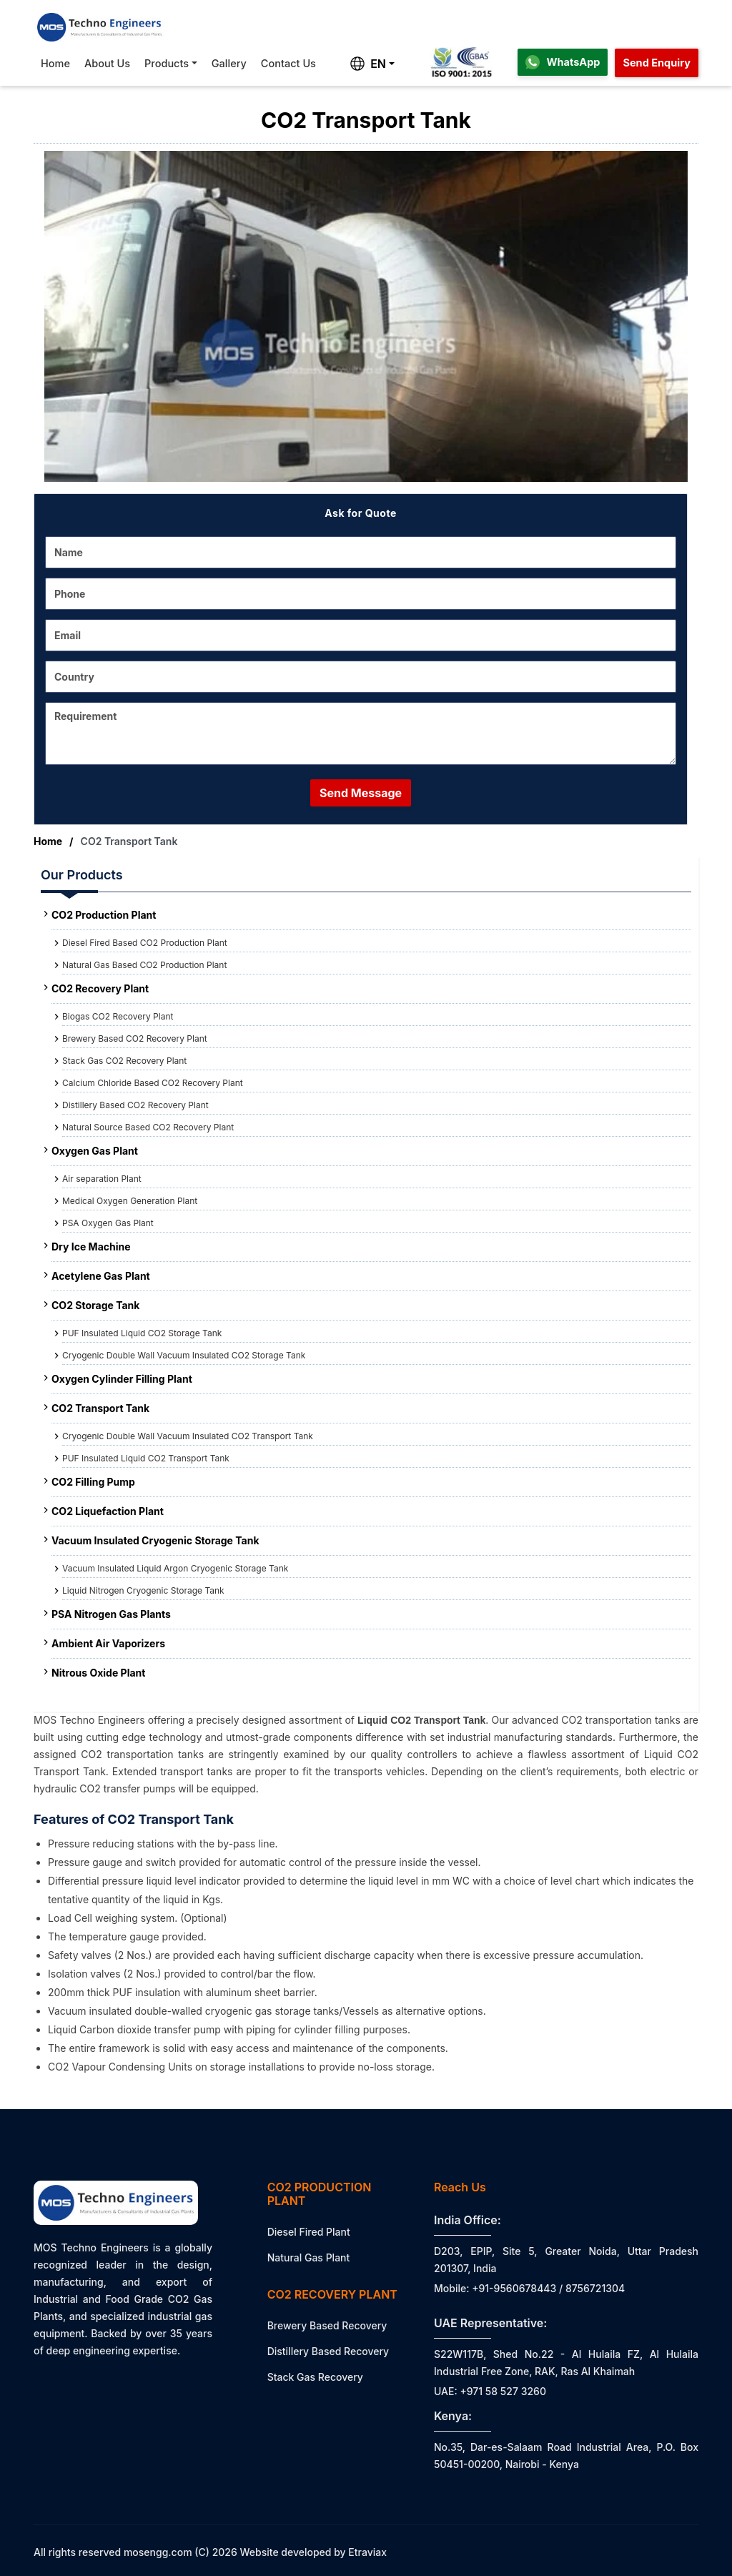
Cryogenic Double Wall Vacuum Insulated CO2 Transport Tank (187, 1436)
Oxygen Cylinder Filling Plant (121, 1379)
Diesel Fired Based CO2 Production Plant (144, 942)
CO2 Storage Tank (95, 1305)
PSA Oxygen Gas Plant (108, 1223)
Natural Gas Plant (308, 2257)
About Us (107, 63)
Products (166, 63)
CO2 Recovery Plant (100, 988)
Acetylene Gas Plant (100, 1276)
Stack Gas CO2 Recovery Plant (124, 1060)
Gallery (229, 63)
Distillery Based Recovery (328, 2351)
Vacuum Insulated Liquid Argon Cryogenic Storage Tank (175, 1568)
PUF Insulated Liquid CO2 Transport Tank (145, 1458)
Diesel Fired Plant (308, 2232)
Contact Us (288, 63)
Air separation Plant (102, 1178)
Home (55, 63)
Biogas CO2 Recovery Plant (117, 1016)
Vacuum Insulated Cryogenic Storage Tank (155, 1540)
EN (368, 63)
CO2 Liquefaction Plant (107, 1511)
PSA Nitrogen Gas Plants (111, 1614)
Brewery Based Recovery (327, 2325)
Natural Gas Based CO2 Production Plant (144, 964)
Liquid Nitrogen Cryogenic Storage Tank (143, 1590)
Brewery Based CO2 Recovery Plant (134, 1038)
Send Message (361, 793)
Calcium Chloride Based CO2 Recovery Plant (152, 1082)
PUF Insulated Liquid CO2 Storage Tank (142, 1333)
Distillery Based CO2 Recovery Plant (135, 1105)
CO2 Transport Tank (100, 1408)
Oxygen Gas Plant (94, 1151)
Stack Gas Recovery (315, 2377)
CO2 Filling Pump (93, 1482)
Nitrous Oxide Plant (98, 1673)
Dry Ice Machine (91, 1246)
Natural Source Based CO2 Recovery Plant (148, 1127)
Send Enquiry (657, 62)
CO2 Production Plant (103, 915)
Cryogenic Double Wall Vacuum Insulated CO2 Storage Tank (183, 1355)
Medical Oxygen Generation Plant (129, 1200)
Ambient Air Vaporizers (108, 1643)
